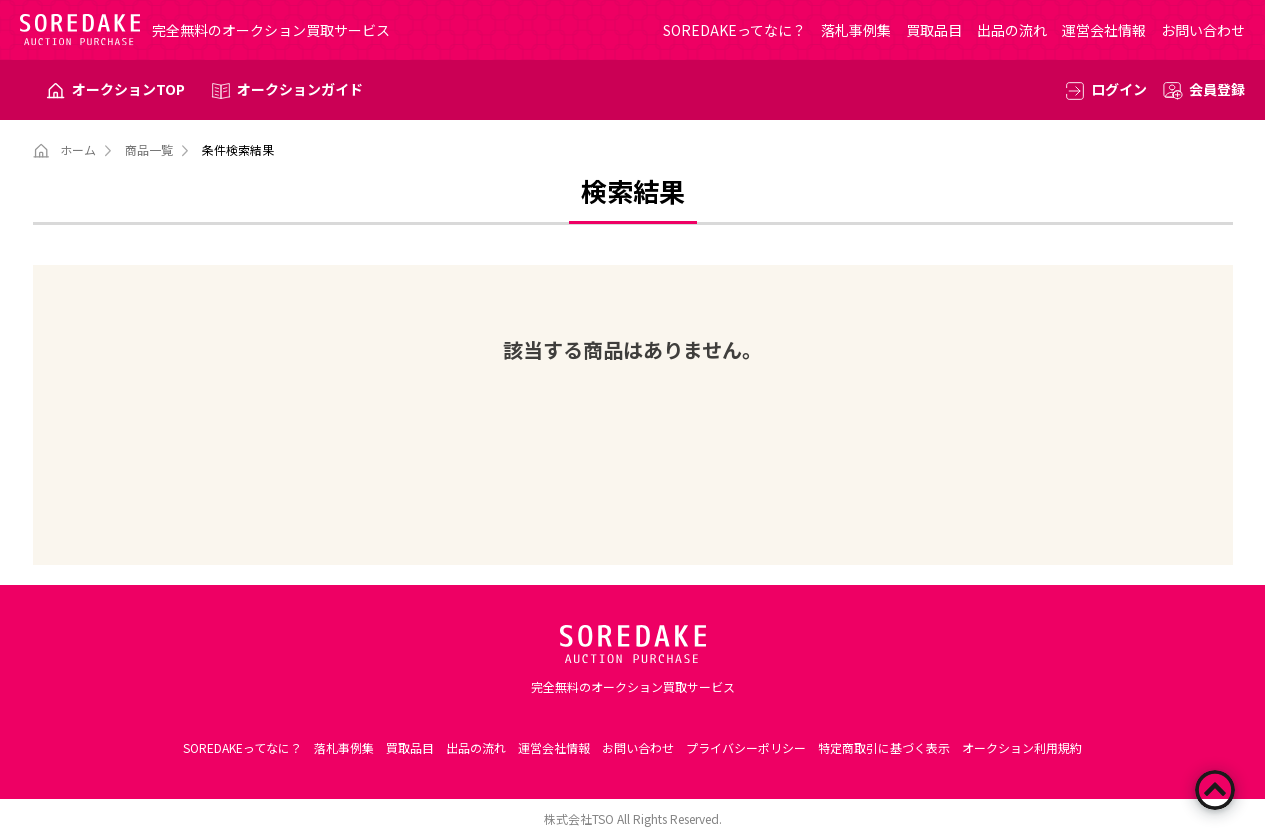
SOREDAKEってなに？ (734, 30)
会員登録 (1217, 89)
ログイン (1119, 89)
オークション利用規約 (1022, 747)
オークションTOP (128, 89)
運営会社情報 (1104, 30)
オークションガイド (300, 89)
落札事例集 (856, 30)
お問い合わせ (1203, 30)
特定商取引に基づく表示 (884, 747)
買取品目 (934, 30)
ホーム (78, 149)
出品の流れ (1012, 30)
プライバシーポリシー (746, 747)
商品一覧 (149, 149)
